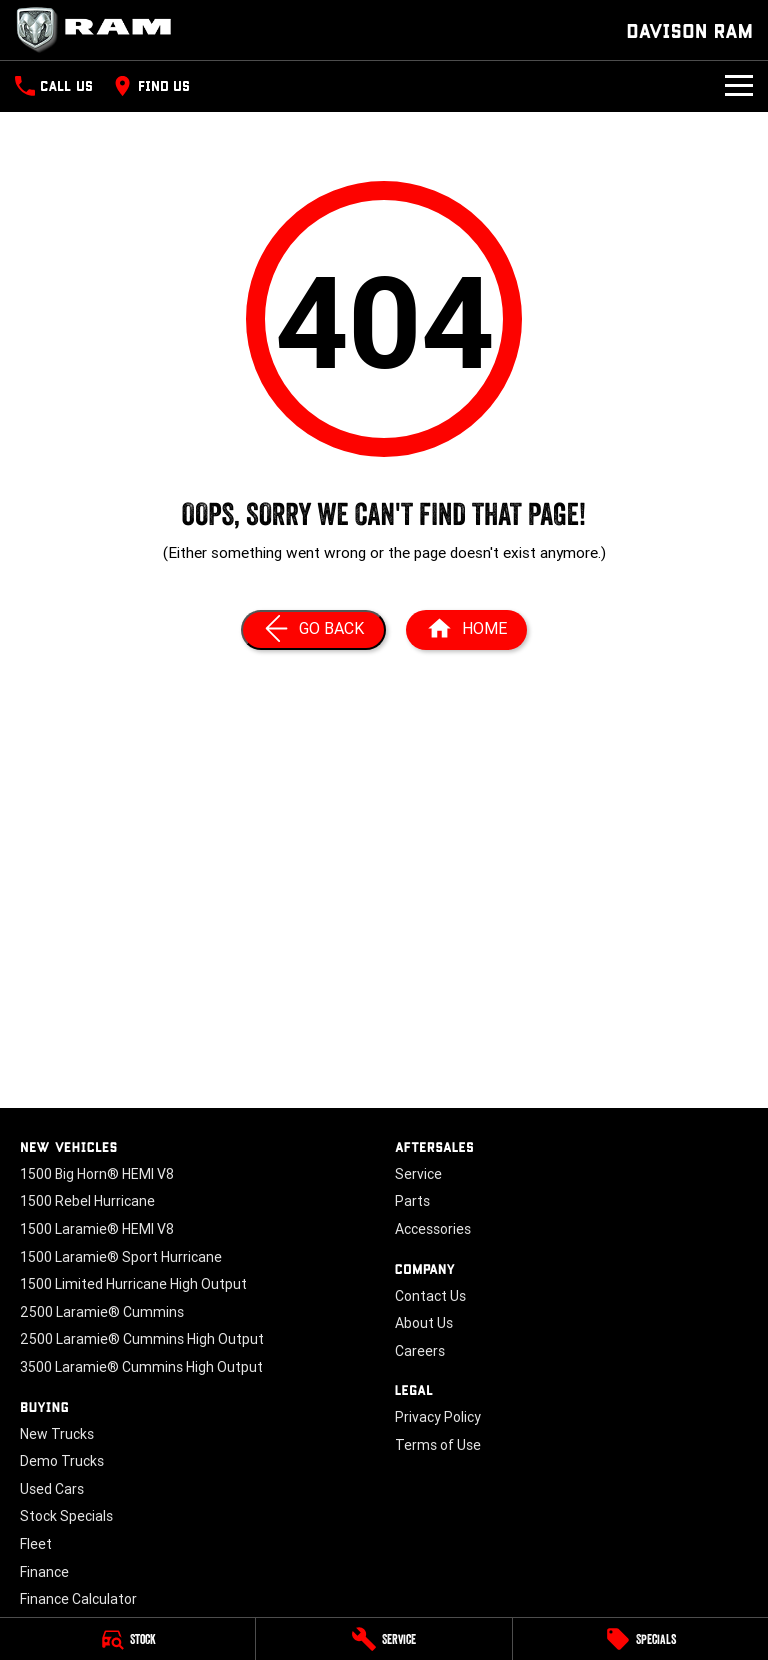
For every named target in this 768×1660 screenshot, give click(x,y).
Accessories (433, 1229)
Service (418, 1174)
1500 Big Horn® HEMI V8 (97, 1174)
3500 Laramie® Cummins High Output (141, 1367)
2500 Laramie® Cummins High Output (142, 1339)
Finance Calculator (78, 1599)
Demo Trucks (62, 1461)
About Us (424, 1323)
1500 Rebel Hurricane (87, 1201)
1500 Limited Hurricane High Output (133, 1284)
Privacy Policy (438, 1417)
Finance (44, 1572)
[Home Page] (466, 630)
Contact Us (430, 1296)
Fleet (36, 1544)
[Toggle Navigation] (739, 86)
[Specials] (640, 1639)
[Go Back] (313, 630)
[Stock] (127, 1639)
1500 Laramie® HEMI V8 (97, 1229)
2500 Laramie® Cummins (102, 1312)
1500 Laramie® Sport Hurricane (121, 1257)
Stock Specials (66, 1516)
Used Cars (52, 1489)
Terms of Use (438, 1445)
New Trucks (57, 1434)
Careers (420, 1351)
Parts (412, 1201)
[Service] (383, 1639)
